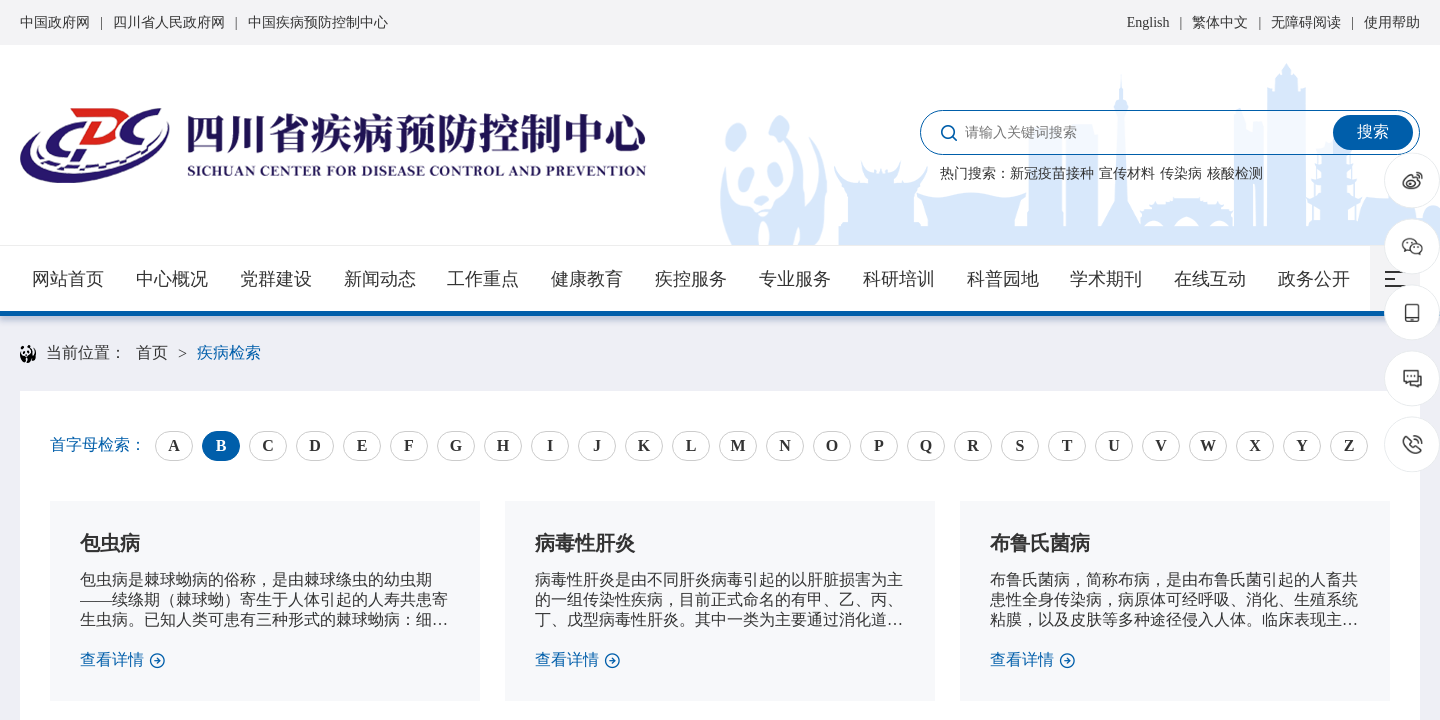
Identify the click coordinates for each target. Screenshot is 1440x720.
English (1148, 22)
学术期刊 (1106, 279)
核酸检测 (1235, 173)
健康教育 (587, 279)
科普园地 (1003, 279)
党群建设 (276, 279)
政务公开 (1314, 279)
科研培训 (899, 279)
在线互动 (1210, 279)
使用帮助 (1392, 22)
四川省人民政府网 (169, 22)
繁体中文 (1220, 22)
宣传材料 (1127, 173)
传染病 (1181, 173)
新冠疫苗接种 (1052, 173)
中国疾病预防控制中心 (318, 22)
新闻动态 (380, 279)
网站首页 (68, 279)
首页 (152, 352)
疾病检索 (229, 352)
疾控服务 (691, 279)
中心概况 (172, 279)
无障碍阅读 (1306, 22)
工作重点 (483, 279)
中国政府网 (55, 22)
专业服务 (795, 279)
